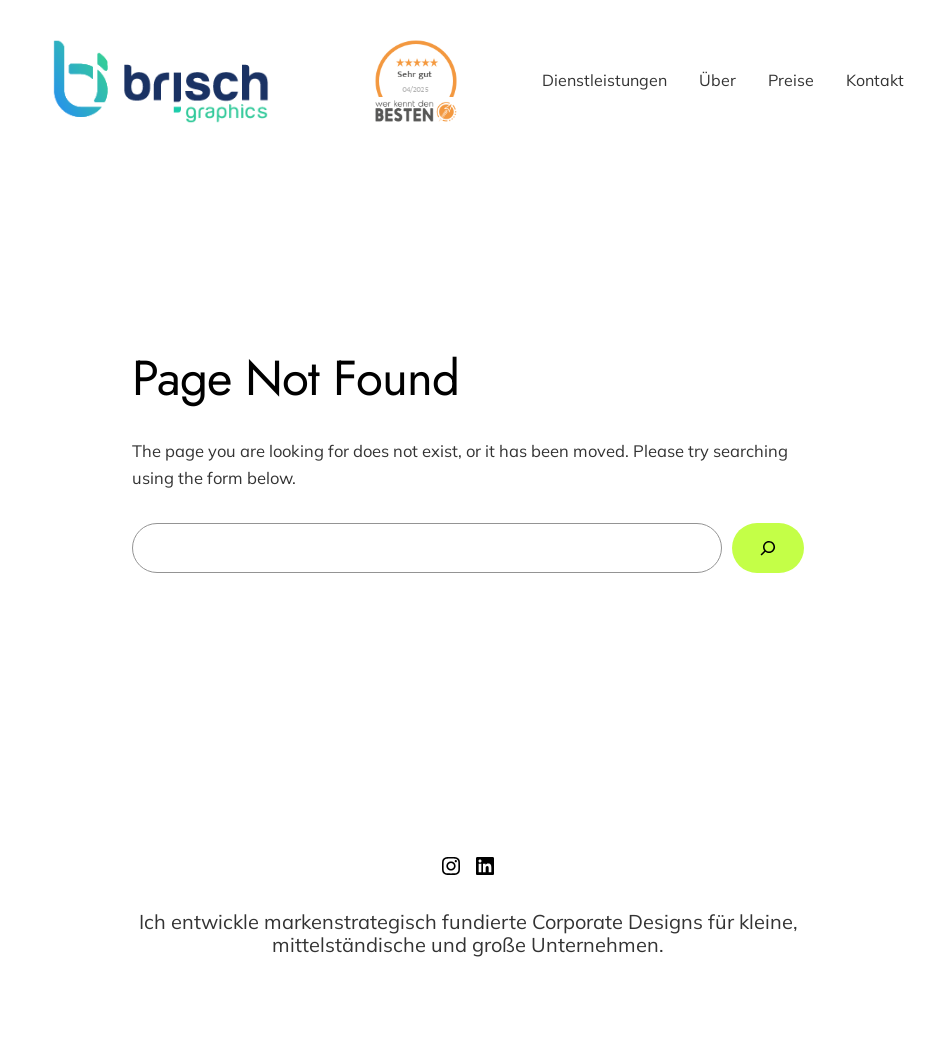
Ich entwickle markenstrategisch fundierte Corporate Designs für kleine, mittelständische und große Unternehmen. (468, 933)
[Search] (768, 548)
